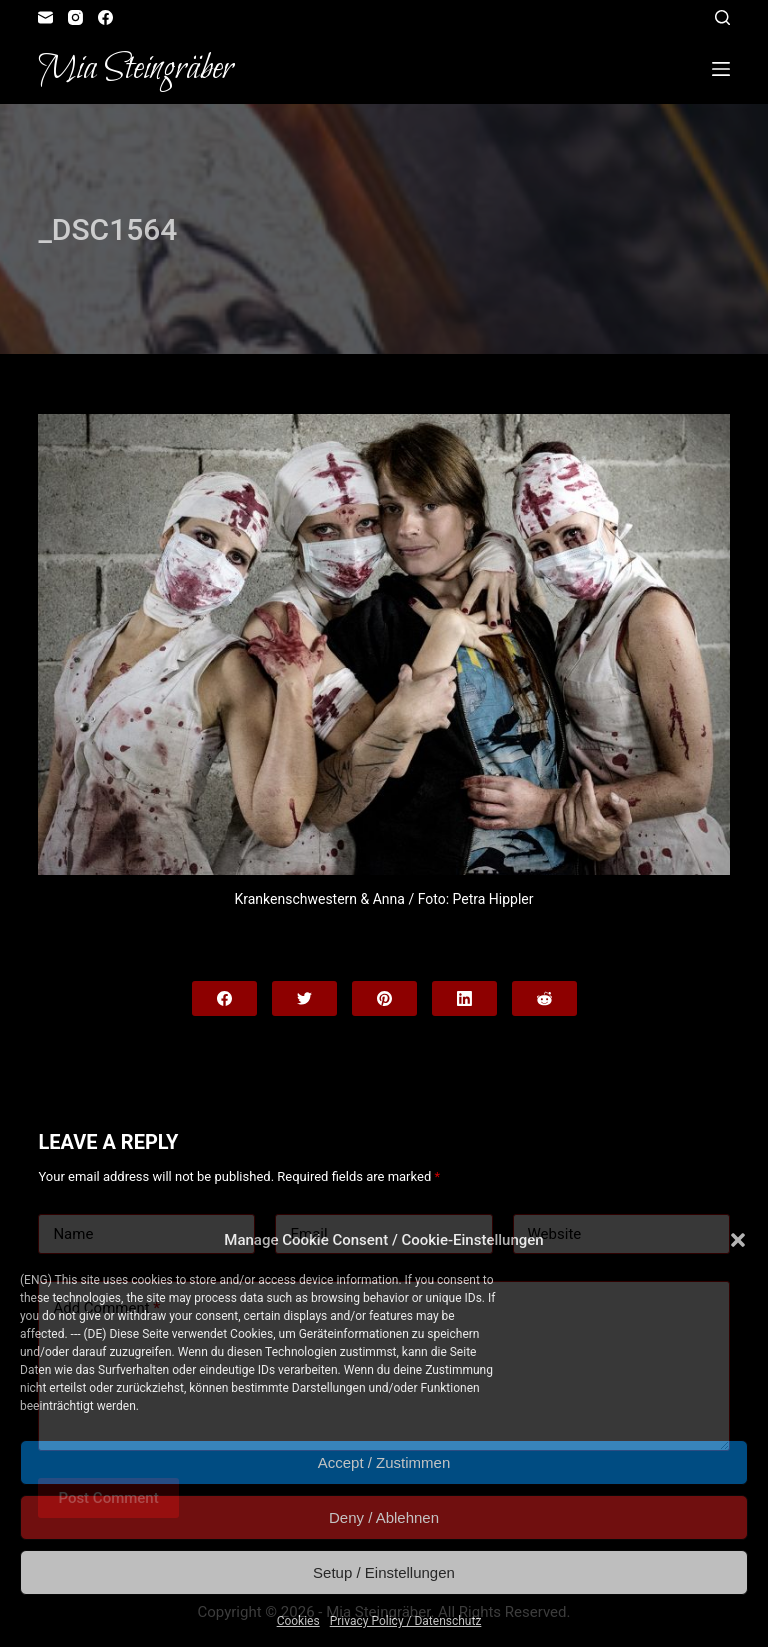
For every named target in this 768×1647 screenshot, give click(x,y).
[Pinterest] (384, 998)
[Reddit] (544, 998)
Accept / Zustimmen (384, 1462)
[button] (738, 1240)
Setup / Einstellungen (384, 1572)
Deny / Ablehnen (384, 1517)
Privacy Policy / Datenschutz (406, 1621)
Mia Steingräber (135, 69)
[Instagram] (75, 17)
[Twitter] (304, 998)
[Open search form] (722, 17)
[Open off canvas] (721, 69)
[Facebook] (105, 17)
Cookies (298, 1621)
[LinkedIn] (464, 998)
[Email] (45, 17)
